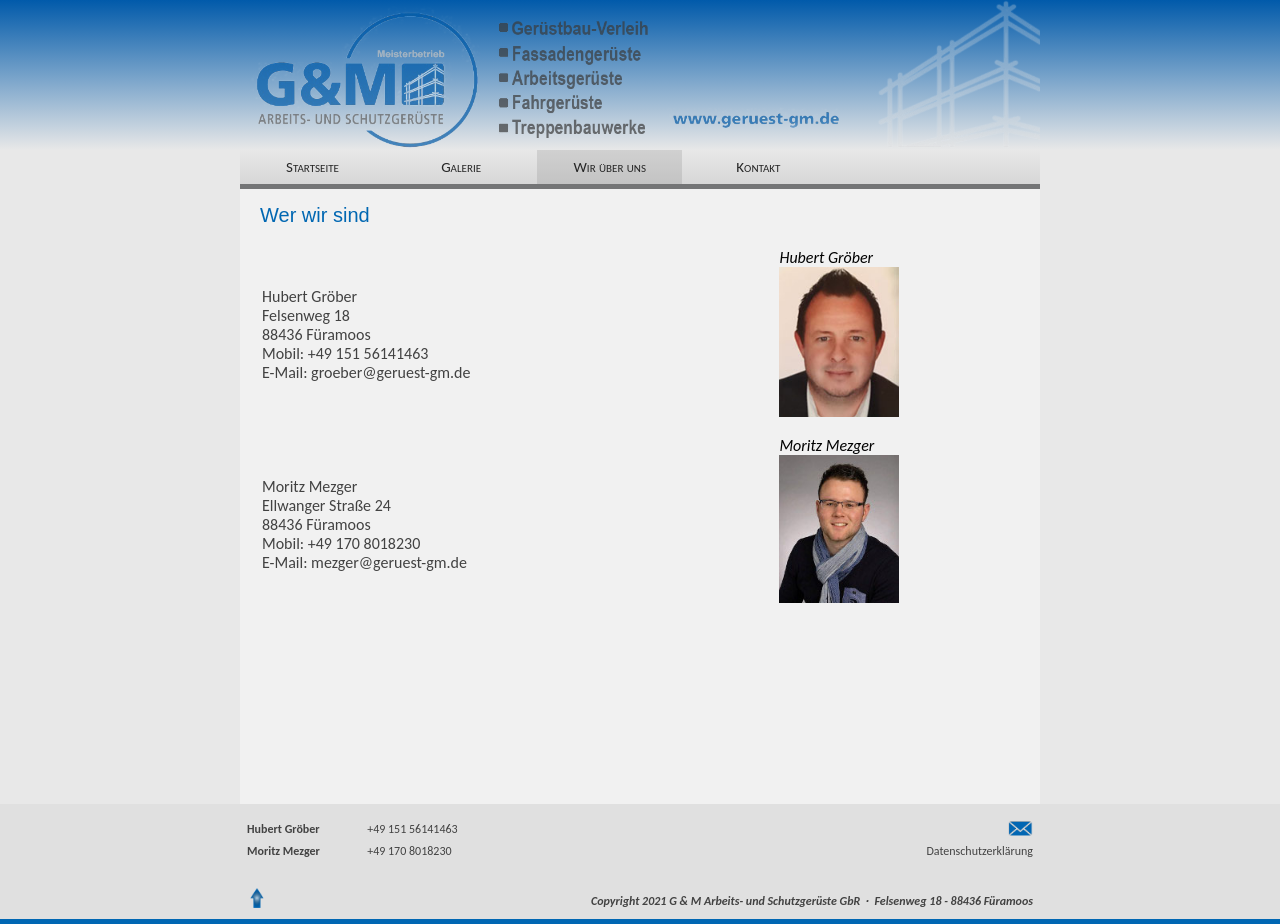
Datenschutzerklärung (979, 851)
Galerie (461, 167)
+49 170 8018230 (409, 851)
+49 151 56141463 (412, 829)
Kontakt (758, 167)
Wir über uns (610, 167)
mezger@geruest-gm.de (389, 562)
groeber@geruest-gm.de (390, 372)
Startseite (312, 167)
